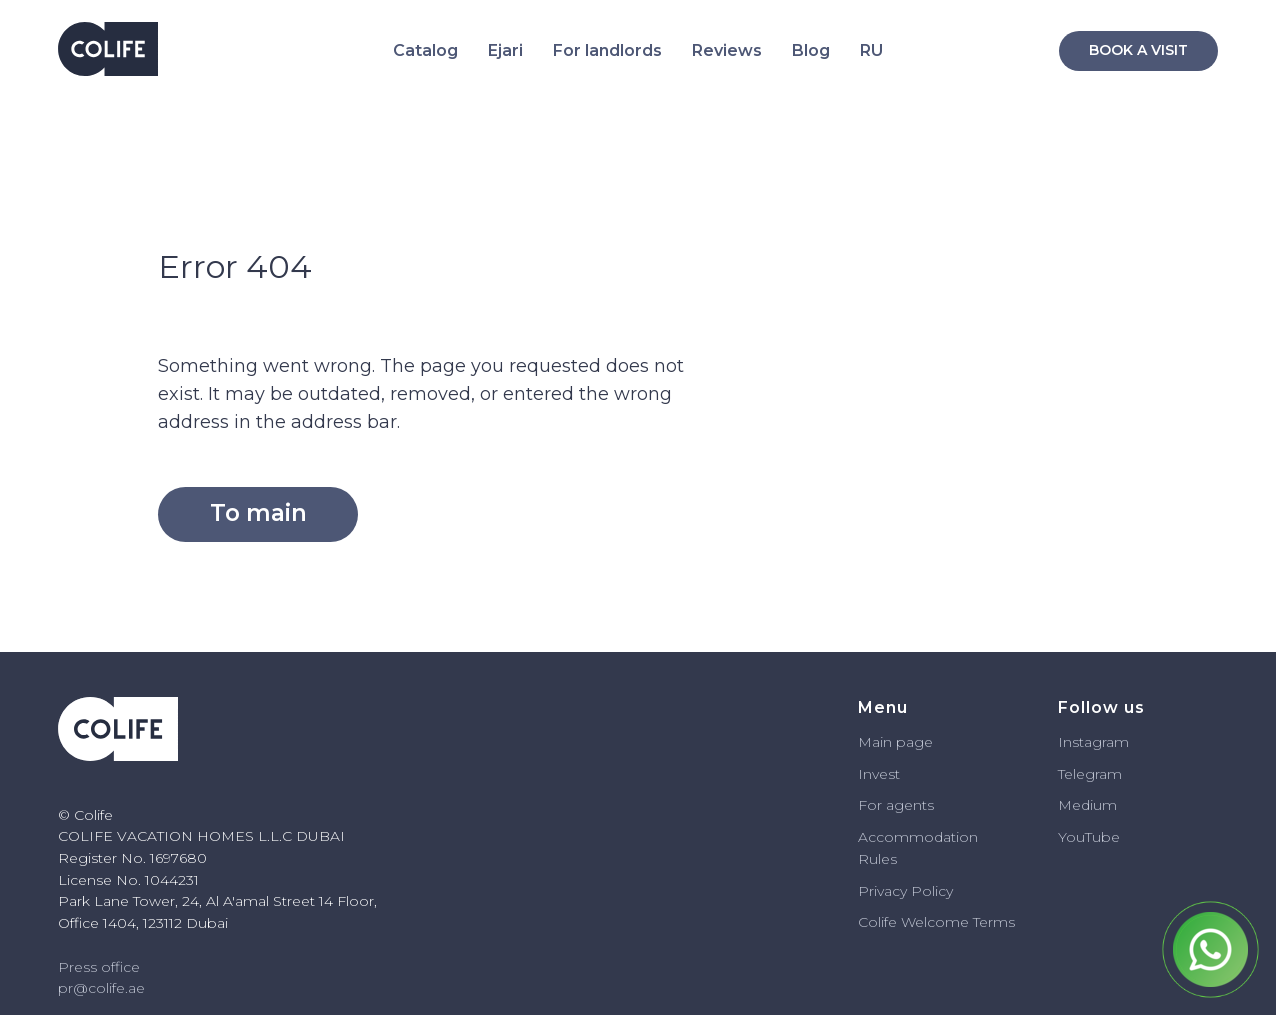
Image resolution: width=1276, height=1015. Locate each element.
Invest (879, 774)
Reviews (727, 50)
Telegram (1090, 774)
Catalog (425, 50)
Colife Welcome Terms (936, 922)
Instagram (1093, 742)
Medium (1087, 805)
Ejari (505, 50)
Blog (811, 50)
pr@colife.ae (101, 988)
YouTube (1089, 837)
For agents (896, 805)
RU (871, 50)
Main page (895, 742)
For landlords (607, 50)
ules (883, 859)
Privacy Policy (905, 891)
